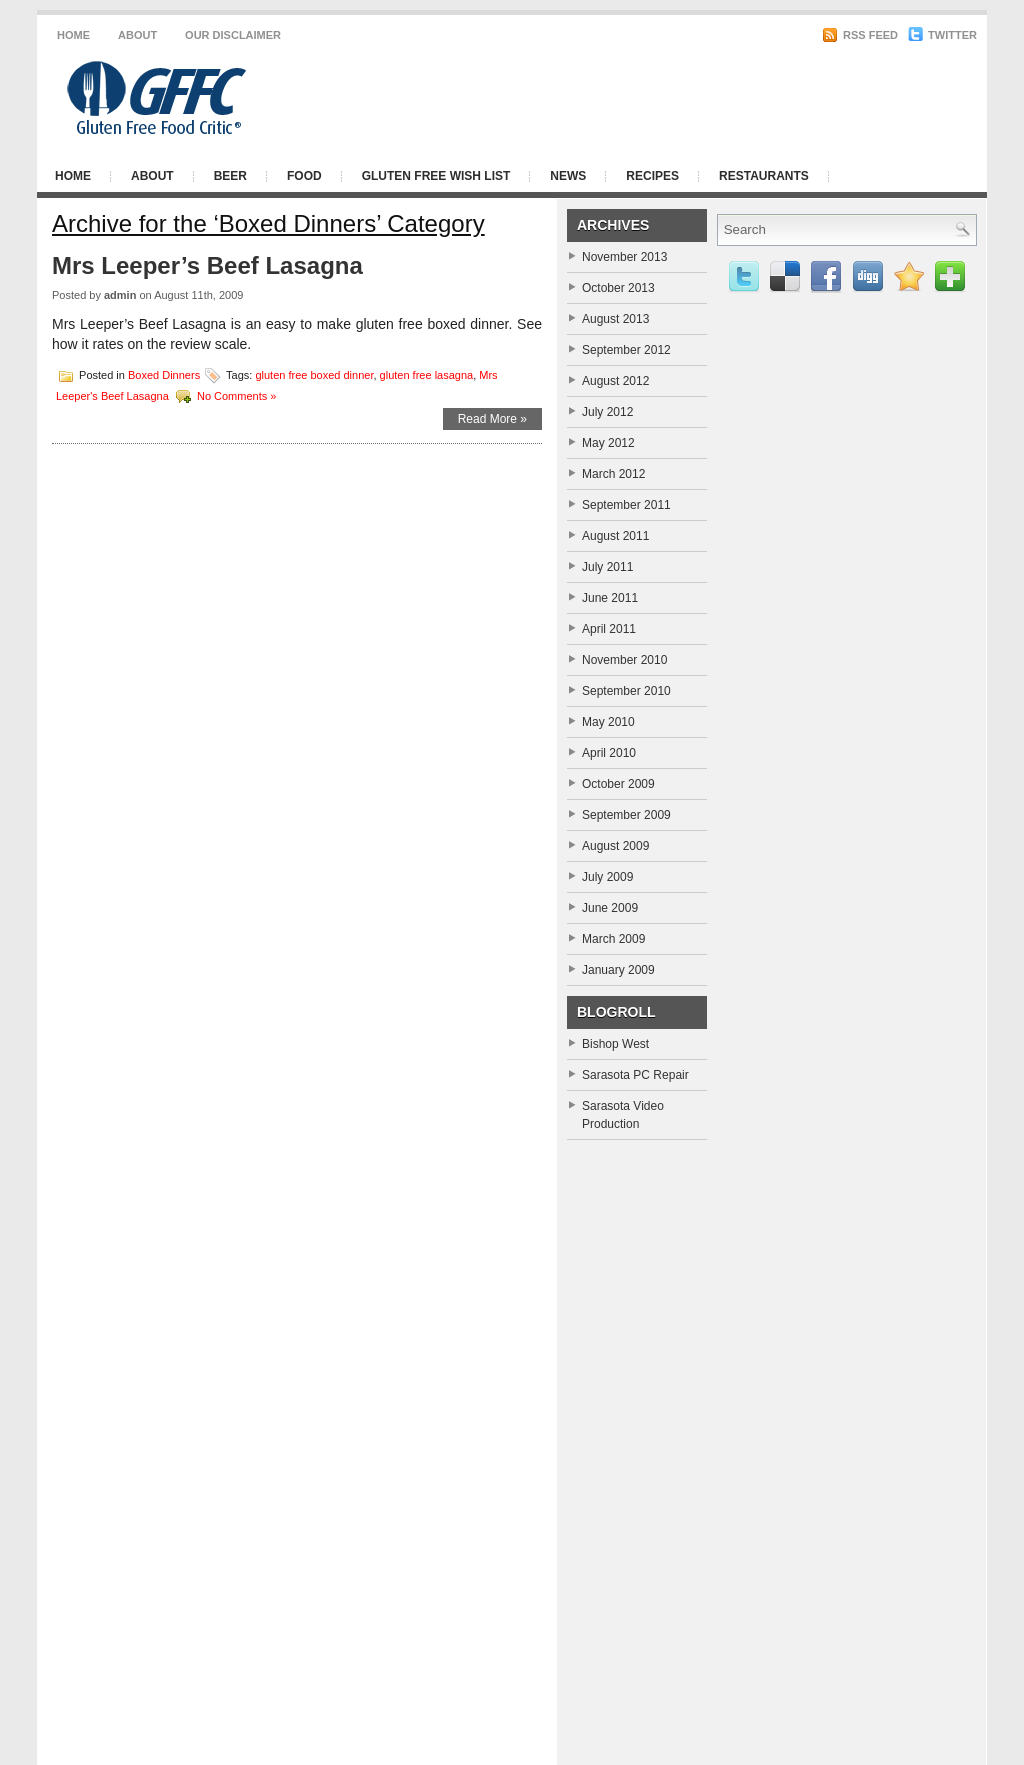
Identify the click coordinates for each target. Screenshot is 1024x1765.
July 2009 (607, 877)
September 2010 (626, 691)
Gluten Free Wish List (436, 176)
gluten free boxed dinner (314, 374)
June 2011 (610, 598)
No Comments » (236, 395)
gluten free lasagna (427, 374)
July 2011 (607, 567)
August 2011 (615, 536)
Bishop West (615, 1044)
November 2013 (624, 257)
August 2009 (615, 846)
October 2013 (618, 288)
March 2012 (613, 474)
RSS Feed (860, 35)
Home (73, 35)
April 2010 (609, 753)
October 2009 (618, 784)
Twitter (942, 35)
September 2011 (626, 505)
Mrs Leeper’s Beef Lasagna (207, 265)
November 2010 (624, 660)
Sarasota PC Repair (635, 1075)
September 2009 (626, 815)
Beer (230, 176)
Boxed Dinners (164, 374)
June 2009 (610, 908)
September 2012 (626, 350)
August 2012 (615, 381)
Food (304, 176)
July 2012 (607, 412)
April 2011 (609, 629)
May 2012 (608, 443)
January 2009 (618, 970)
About (137, 35)
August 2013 (615, 319)
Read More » (492, 419)
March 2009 (613, 939)
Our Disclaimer (233, 35)
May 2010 (608, 722)
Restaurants (764, 176)
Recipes (652, 176)
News (568, 176)
